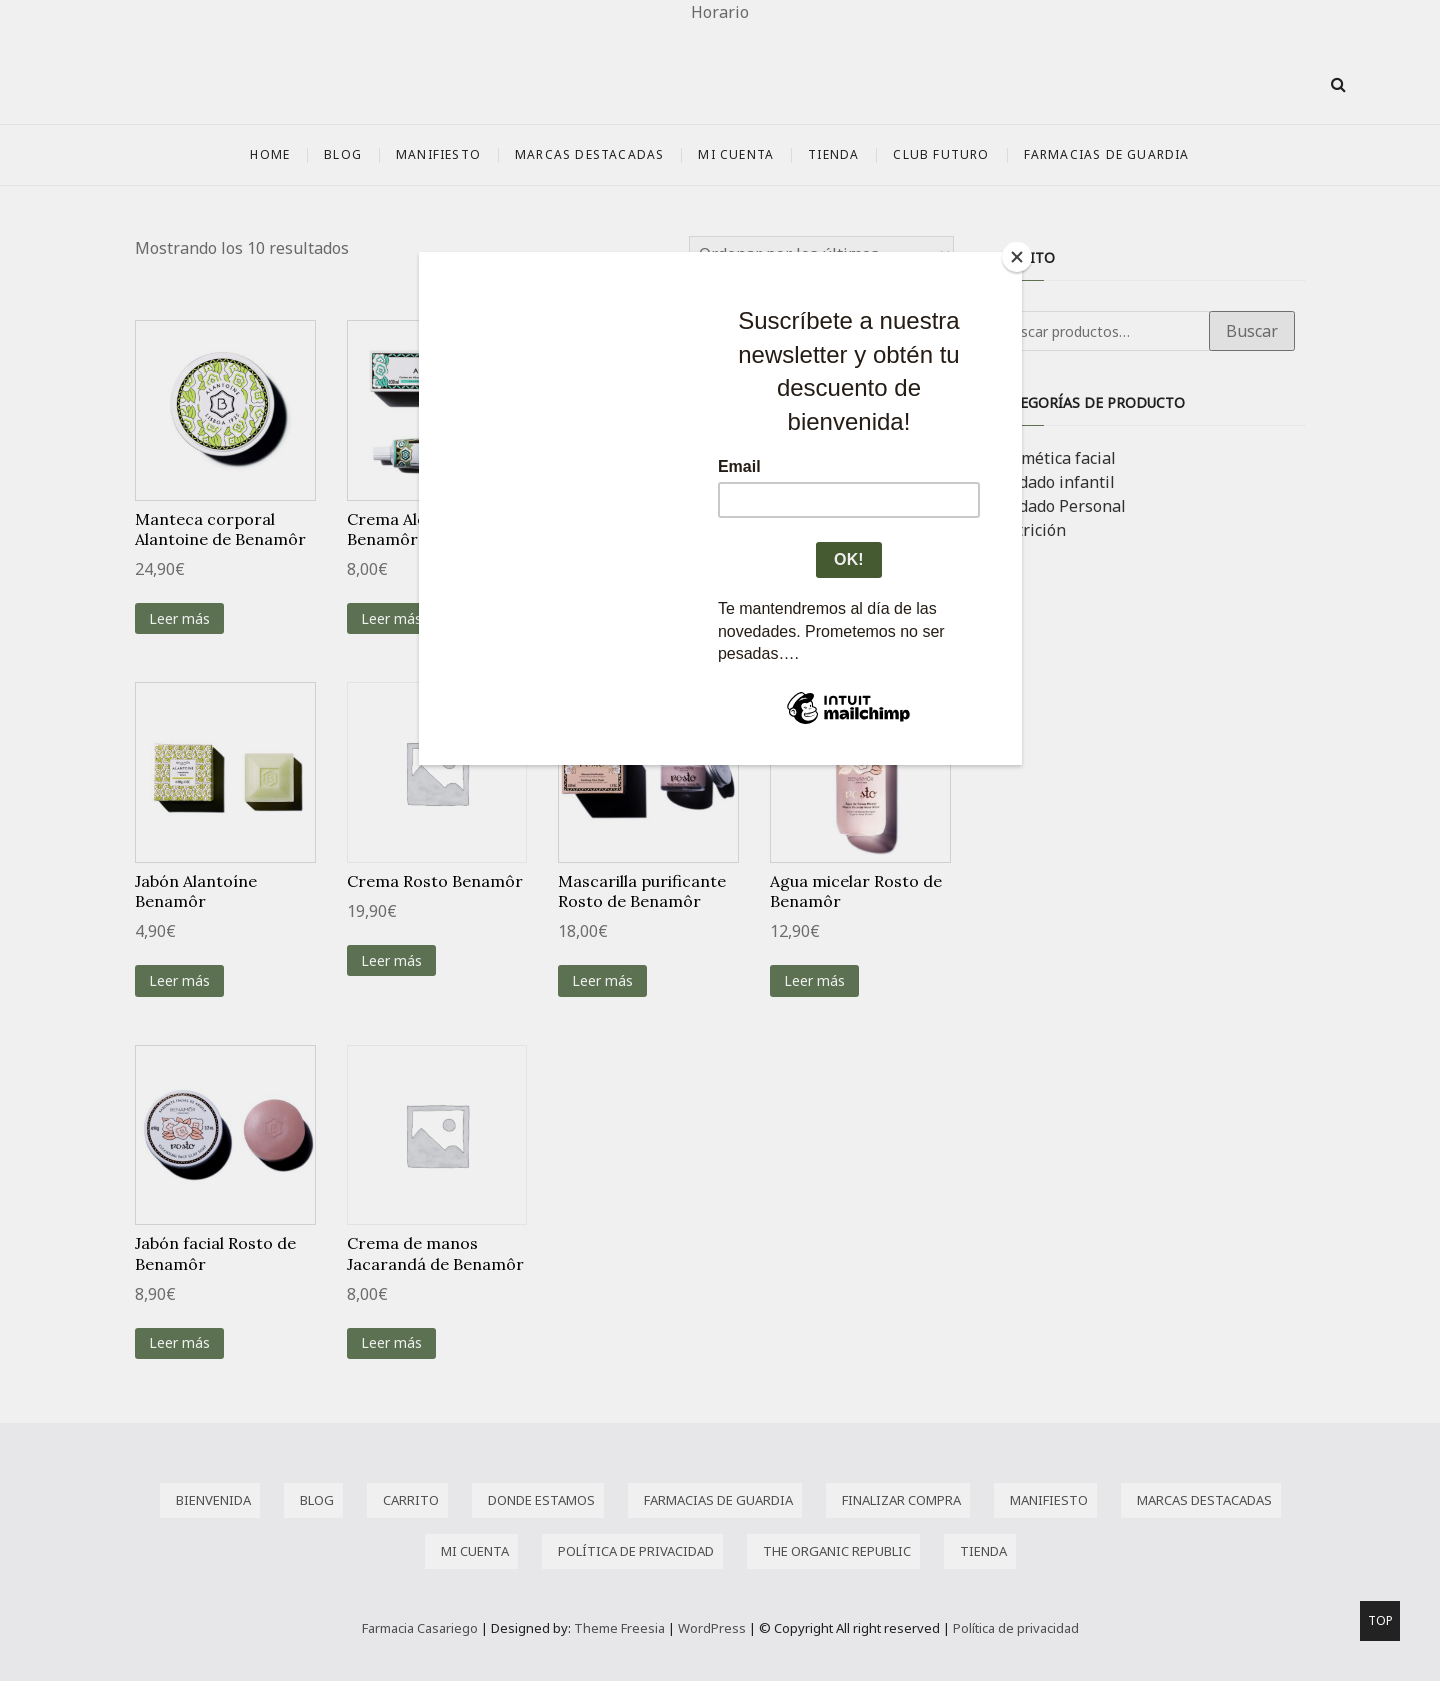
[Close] (1017, 257)
